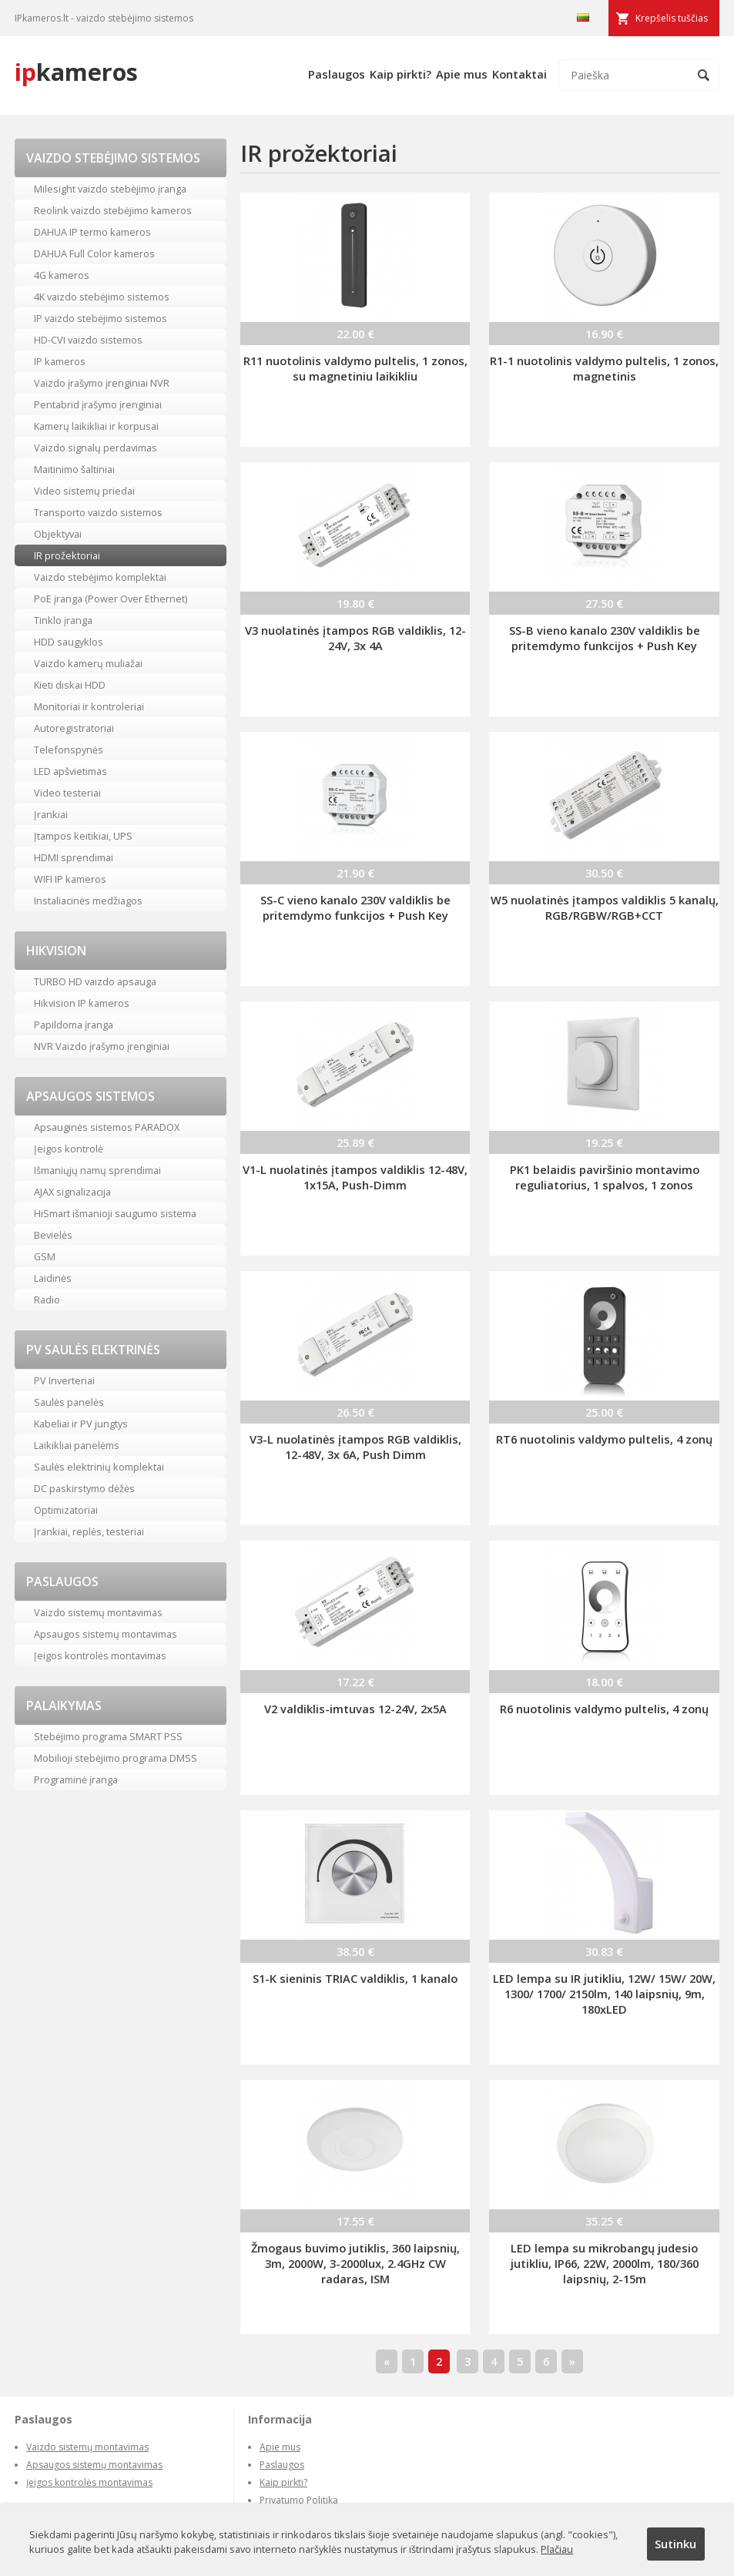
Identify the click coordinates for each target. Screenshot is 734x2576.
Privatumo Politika (299, 2500)
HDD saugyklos (68, 642)
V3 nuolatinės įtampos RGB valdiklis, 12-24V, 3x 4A (355, 637)
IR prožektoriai (67, 555)
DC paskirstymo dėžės (84, 1488)
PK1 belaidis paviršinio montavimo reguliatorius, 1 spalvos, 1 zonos (604, 1177)
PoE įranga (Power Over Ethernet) (110, 598)
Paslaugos (336, 74)
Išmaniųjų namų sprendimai (97, 1170)
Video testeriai (67, 793)
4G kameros (61, 275)
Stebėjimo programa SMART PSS (108, 1736)
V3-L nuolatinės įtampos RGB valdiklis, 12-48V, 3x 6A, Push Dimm (355, 1446)
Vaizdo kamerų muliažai (88, 663)
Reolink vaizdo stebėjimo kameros (113, 210)
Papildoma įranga (73, 1024)
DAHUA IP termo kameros (92, 232)
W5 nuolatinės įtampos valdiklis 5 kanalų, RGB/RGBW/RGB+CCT (605, 907)
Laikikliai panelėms (76, 1445)
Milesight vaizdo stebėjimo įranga (110, 189)
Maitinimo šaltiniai (74, 469)
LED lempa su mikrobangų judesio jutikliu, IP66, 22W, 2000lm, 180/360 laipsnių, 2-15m (605, 2263)
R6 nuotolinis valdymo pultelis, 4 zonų (604, 1708)
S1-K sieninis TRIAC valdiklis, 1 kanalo (355, 1978)
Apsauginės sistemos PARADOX (106, 1127)
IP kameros (59, 361)
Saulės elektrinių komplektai (99, 1467)
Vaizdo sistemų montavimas (98, 1612)
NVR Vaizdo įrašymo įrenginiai (101, 1046)
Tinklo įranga (63, 620)
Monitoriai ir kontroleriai (89, 706)
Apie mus (462, 74)
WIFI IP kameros (70, 879)
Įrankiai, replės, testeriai (89, 1531)
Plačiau (557, 2549)
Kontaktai (519, 74)
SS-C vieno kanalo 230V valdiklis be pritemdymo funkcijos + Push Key (355, 907)
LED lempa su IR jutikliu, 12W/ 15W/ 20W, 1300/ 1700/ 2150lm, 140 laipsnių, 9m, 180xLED (604, 1994)
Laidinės (53, 1278)
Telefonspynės (68, 749)
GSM (44, 1256)
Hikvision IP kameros (81, 1003)
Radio (47, 1299)
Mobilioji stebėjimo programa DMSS (115, 1758)
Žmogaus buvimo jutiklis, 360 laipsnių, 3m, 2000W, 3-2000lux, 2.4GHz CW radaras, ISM (355, 2263)
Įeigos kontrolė (68, 1149)
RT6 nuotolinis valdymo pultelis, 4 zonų (604, 1439)
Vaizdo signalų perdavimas (95, 447)
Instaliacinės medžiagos (88, 900)
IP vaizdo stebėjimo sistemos (100, 318)
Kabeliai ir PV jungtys (81, 1424)
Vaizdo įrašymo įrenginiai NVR (101, 383)
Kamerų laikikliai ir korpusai (96, 426)
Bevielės (53, 1235)
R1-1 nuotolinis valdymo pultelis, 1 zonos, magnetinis (604, 368)
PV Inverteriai (64, 1380)
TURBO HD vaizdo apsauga (95, 981)
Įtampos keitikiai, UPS (83, 836)
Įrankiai (51, 814)
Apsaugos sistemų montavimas (105, 1634)
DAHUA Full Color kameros (94, 253)
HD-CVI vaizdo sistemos (88, 340)
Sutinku (675, 2543)
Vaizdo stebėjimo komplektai (100, 577)
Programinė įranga (76, 1779)
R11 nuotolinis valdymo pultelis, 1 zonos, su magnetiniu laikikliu (355, 368)
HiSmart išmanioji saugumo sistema (115, 1213)
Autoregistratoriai (74, 728)
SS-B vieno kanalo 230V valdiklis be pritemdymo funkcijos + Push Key (604, 637)
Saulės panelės (69, 1402)
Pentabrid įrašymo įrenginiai (98, 404)
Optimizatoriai (66, 1510)
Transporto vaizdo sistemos (98, 512)
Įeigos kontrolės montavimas (100, 1655)
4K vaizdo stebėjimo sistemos (101, 297)
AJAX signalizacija (72, 1192)
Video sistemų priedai (84, 491)
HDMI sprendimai (73, 857)
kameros (76, 71)
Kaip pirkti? (400, 74)
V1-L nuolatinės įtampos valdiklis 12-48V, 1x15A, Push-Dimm (355, 1177)
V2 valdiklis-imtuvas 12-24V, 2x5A (355, 1708)
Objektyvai (58, 534)
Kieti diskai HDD (70, 685)
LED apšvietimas (70, 771)
